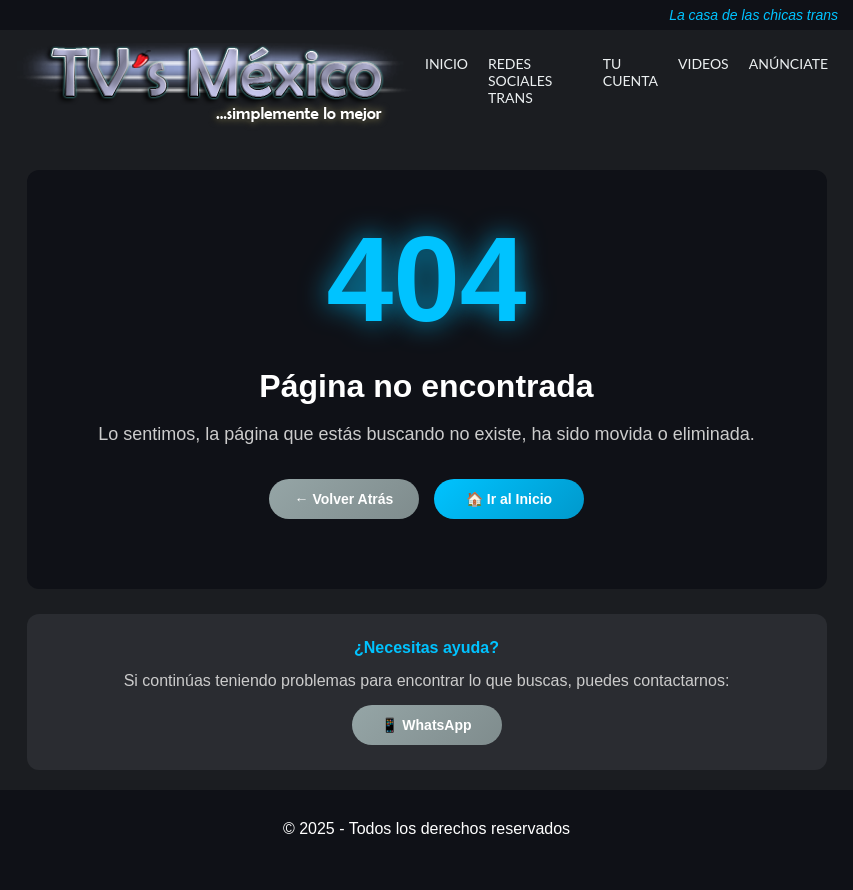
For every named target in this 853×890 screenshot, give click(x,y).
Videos (703, 63)
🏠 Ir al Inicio (509, 499)
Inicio (446, 63)
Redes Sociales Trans (520, 80)
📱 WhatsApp (426, 725)
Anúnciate (788, 63)
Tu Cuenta (630, 72)
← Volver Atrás (344, 499)
